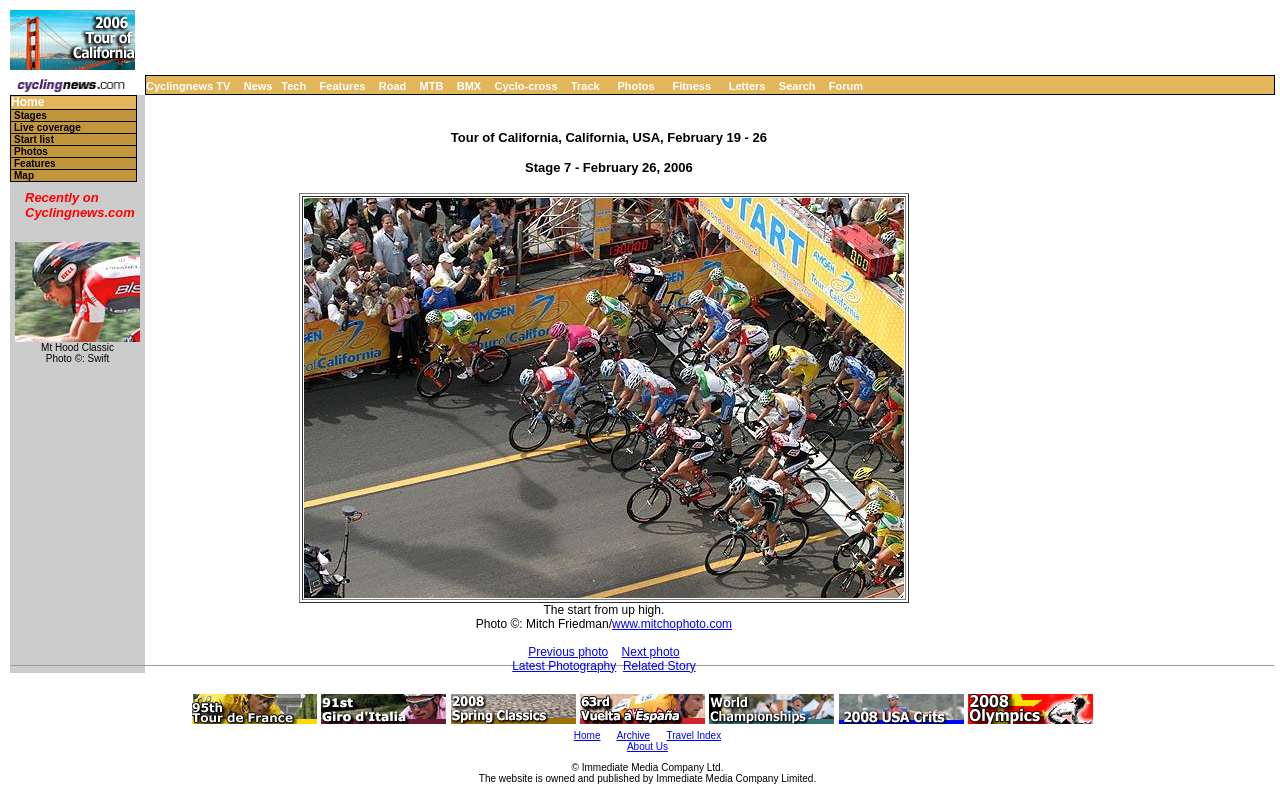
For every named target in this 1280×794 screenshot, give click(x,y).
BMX (469, 86)
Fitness (691, 86)
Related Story (659, 666)
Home (27, 102)
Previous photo (568, 652)
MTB (432, 86)
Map (24, 175)
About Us (647, 746)
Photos (635, 86)
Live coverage (47, 127)
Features (343, 86)
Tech (293, 86)
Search (797, 86)
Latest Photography (564, 666)
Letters (747, 86)
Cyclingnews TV (188, 86)
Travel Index (694, 735)
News (258, 86)
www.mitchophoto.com (672, 624)
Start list (34, 139)
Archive (633, 735)
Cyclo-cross (526, 86)
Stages (30, 115)
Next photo (651, 652)
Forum (846, 86)
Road (393, 86)
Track (585, 86)
